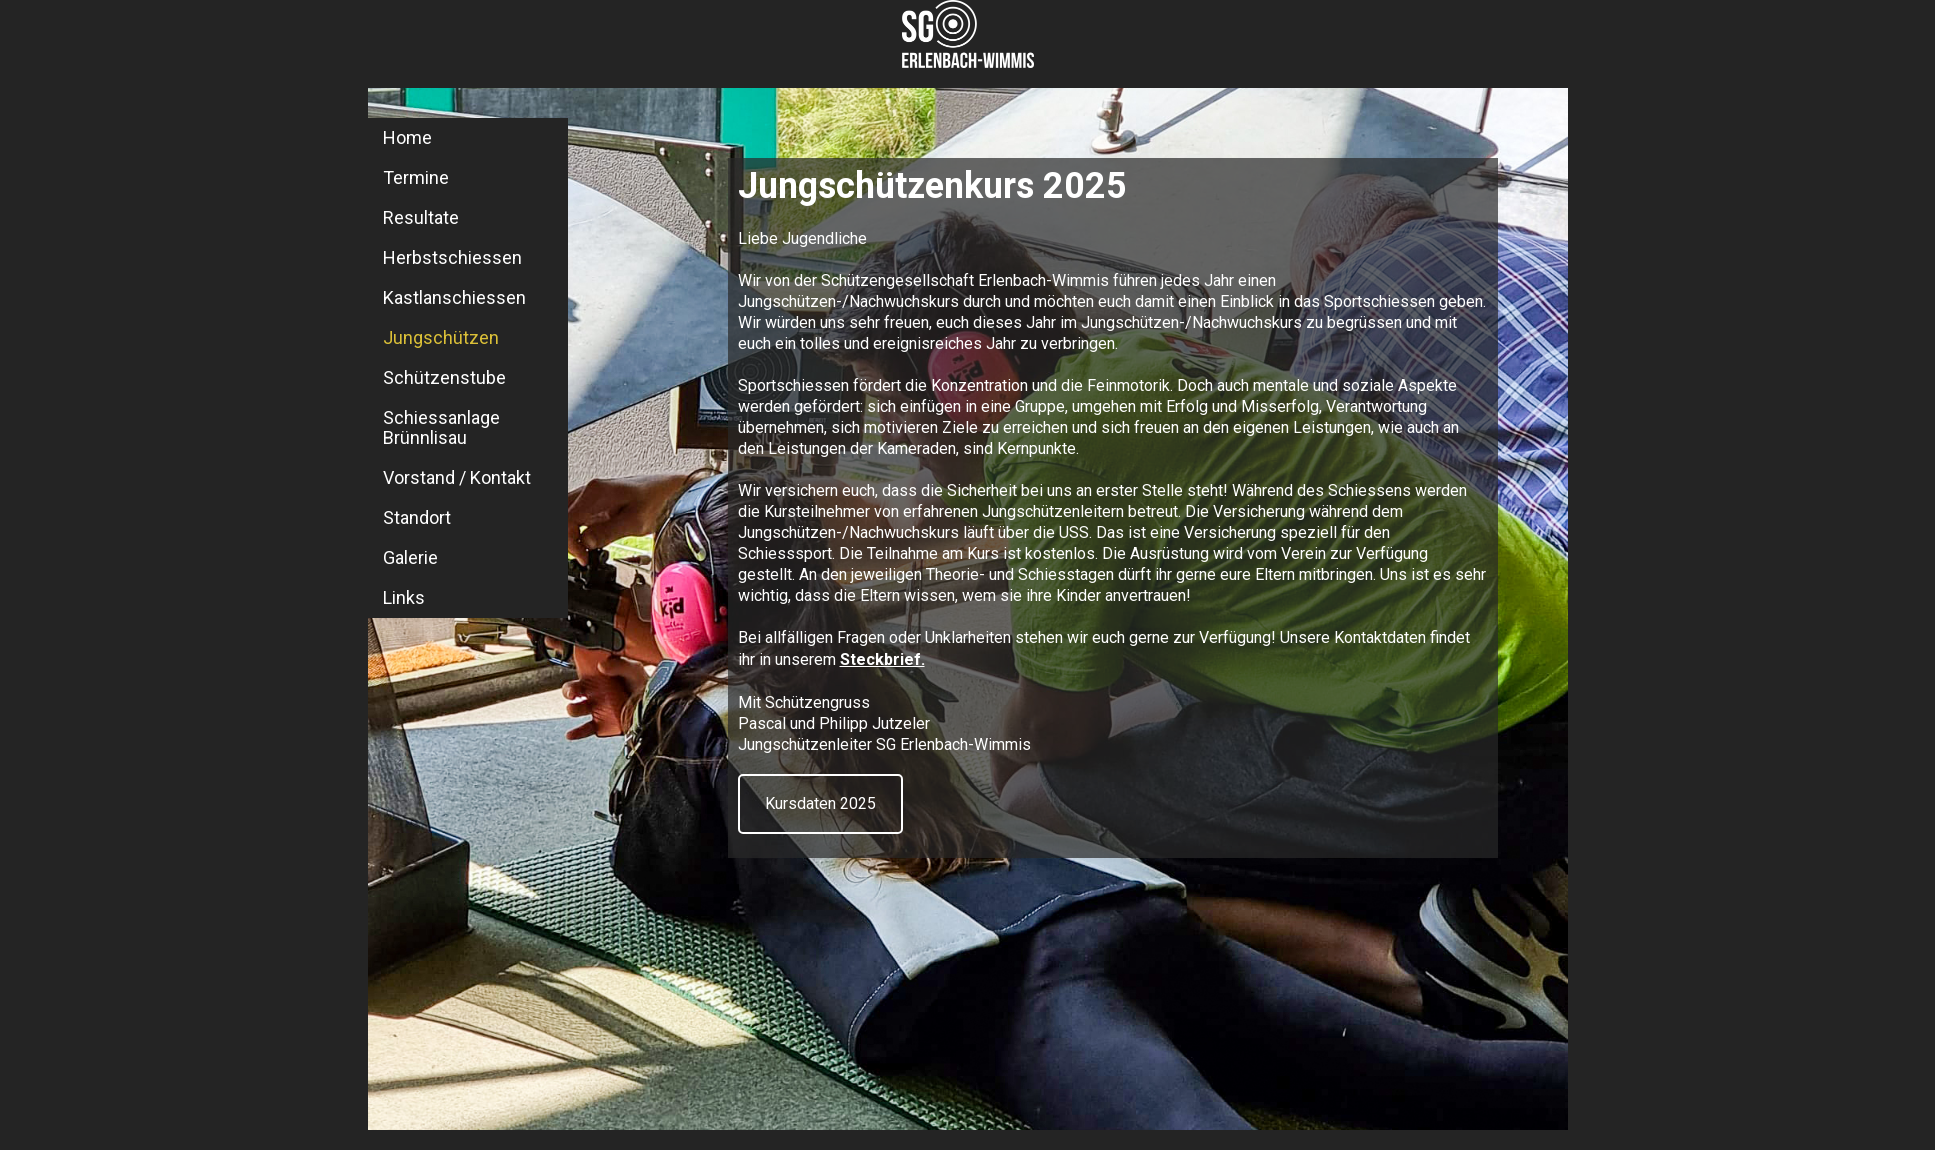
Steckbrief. (882, 659)
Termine (416, 177)
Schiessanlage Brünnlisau (441, 427)
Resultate (421, 217)
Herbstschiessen (452, 257)
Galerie (410, 557)
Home (407, 137)
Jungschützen (441, 337)
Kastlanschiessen (454, 297)
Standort (417, 517)
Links (404, 597)
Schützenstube (444, 377)
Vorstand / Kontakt (457, 477)
